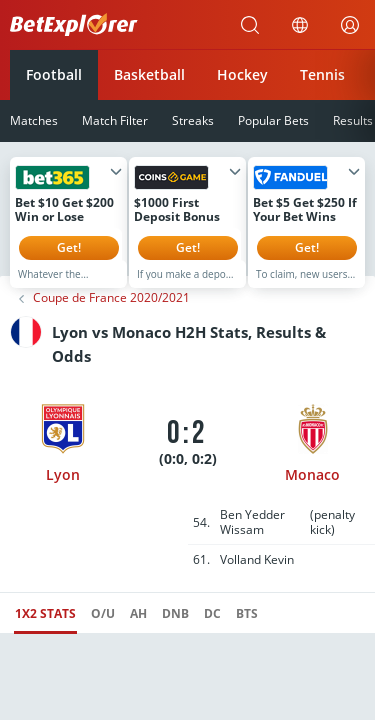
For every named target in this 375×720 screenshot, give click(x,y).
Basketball (149, 74)
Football (54, 74)
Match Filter (115, 120)
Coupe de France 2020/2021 (111, 313)
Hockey (242, 74)
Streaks (193, 120)
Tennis (322, 74)
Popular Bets (273, 120)
